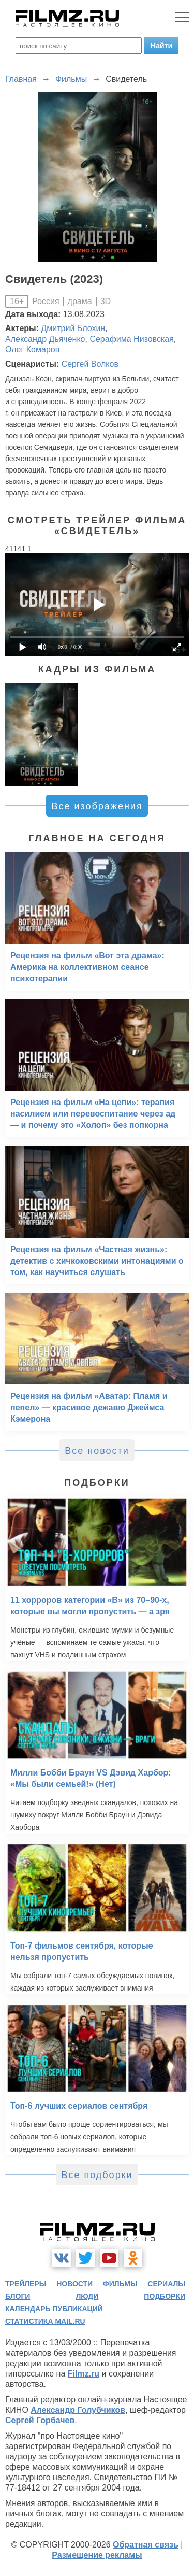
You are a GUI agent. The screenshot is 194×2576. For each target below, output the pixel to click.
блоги (17, 2296)
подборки (164, 2296)
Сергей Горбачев (39, 2420)
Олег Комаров (32, 349)
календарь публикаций (54, 2309)
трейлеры (26, 2284)
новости (74, 2284)
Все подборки (96, 2175)
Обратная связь (145, 2544)
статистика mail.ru (45, 2321)
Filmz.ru (83, 2373)
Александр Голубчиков (78, 2410)
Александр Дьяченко (45, 339)
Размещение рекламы (97, 2555)
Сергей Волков (90, 364)
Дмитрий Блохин (73, 328)
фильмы (120, 2284)
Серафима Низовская (131, 339)
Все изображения (96, 806)
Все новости (97, 1451)
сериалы (166, 2284)
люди (87, 2296)
